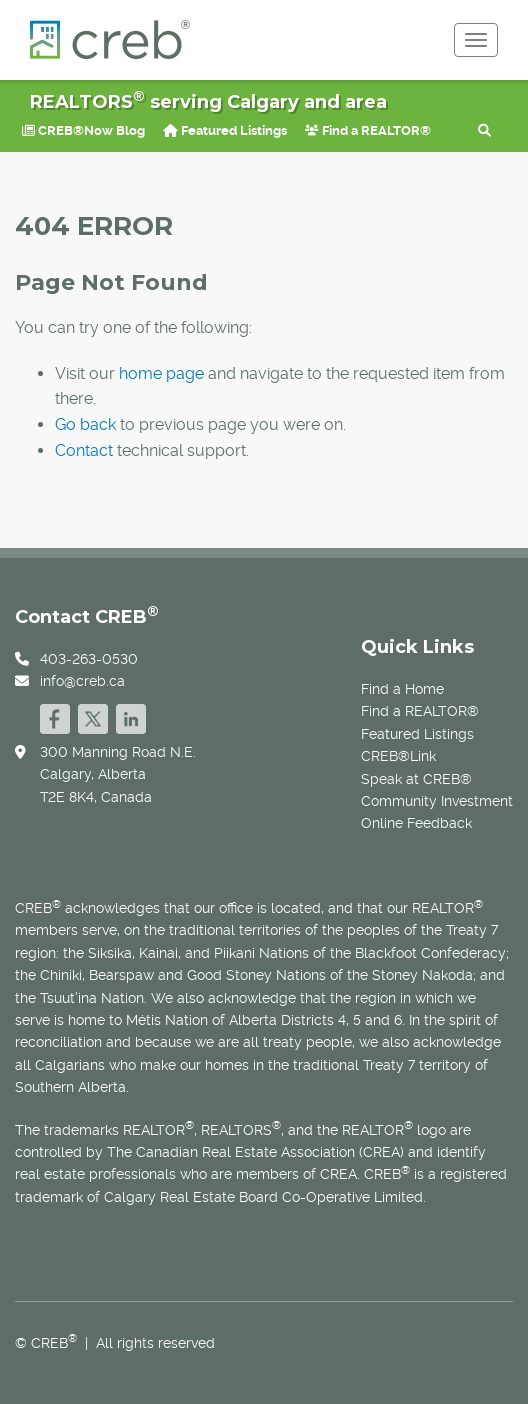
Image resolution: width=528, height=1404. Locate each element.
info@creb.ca (82, 681)
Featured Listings (225, 130)
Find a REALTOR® (368, 130)
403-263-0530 (89, 659)
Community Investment (437, 801)
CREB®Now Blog (83, 130)
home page (161, 373)
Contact (84, 450)
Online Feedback (416, 823)
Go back (85, 424)
